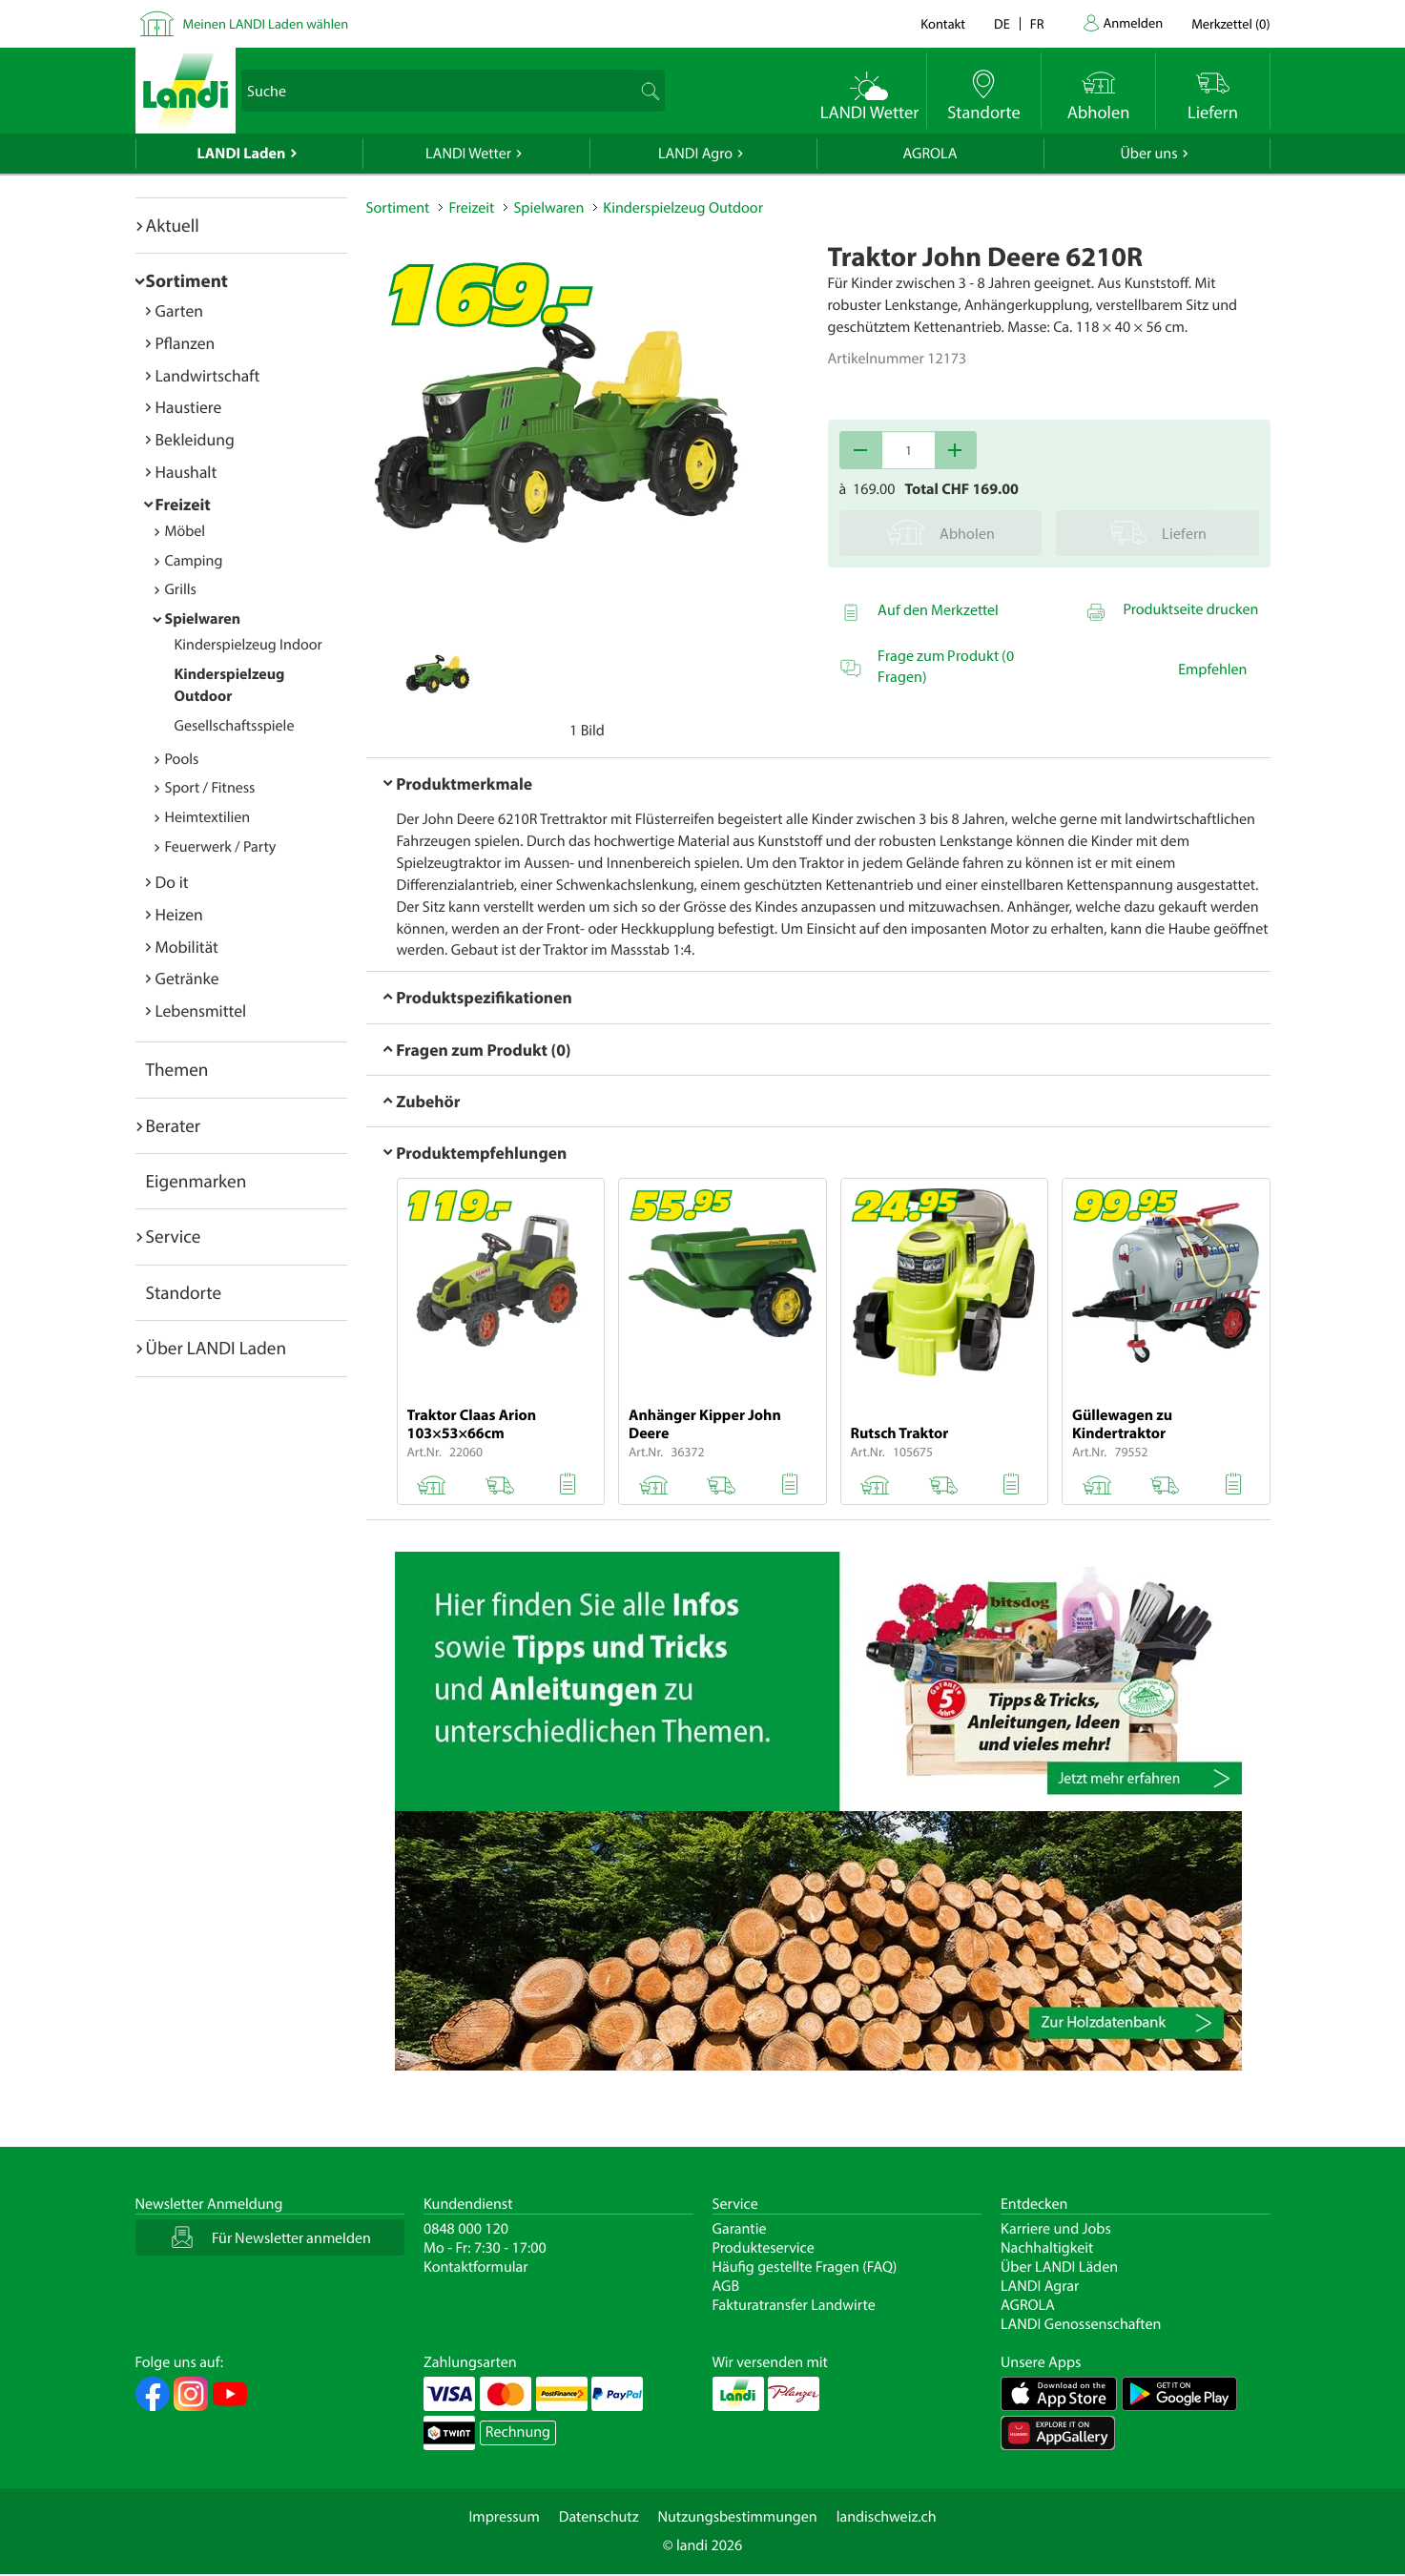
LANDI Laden (241, 153)
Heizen (179, 914)
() (1230, 23)
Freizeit (183, 504)
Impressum (503, 2516)
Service (173, 1236)
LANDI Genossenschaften (1081, 2324)
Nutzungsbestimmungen (737, 2516)
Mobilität (186, 947)
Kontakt (942, 23)
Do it (172, 882)
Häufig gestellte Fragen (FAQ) (805, 2267)
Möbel (185, 531)
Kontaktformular (476, 2267)
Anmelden (1134, 22)
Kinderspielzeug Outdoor (683, 207)
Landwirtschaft (207, 375)
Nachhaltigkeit (1047, 2247)
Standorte (184, 1292)
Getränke (187, 978)
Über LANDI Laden (216, 1347)
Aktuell (172, 225)
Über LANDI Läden (1059, 2267)
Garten (179, 310)
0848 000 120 (466, 2228)
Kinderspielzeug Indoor (248, 644)
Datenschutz (599, 2516)
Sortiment (187, 280)
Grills (180, 589)
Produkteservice (764, 2247)
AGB (726, 2286)
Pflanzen (185, 343)
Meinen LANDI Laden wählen (266, 23)
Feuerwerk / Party (221, 846)
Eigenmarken (196, 1180)
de (1002, 23)
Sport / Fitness (210, 787)
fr (1037, 23)
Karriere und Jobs (1056, 2228)
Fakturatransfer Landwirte (794, 2305)
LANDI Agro (695, 153)
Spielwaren (203, 619)
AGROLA (930, 153)
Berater (173, 1125)
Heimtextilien (208, 817)
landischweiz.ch (887, 2516)
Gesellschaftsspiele (235, 725)
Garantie (740, 2228)
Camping (194, 560)
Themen (177, 1069)
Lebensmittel (201, 1010)
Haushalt (186, 472)
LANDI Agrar (1040, 2286)
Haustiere (188, 407)
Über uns (1148, 153)
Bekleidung (195, 439)
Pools (182, 759)
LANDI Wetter (468, 153)
